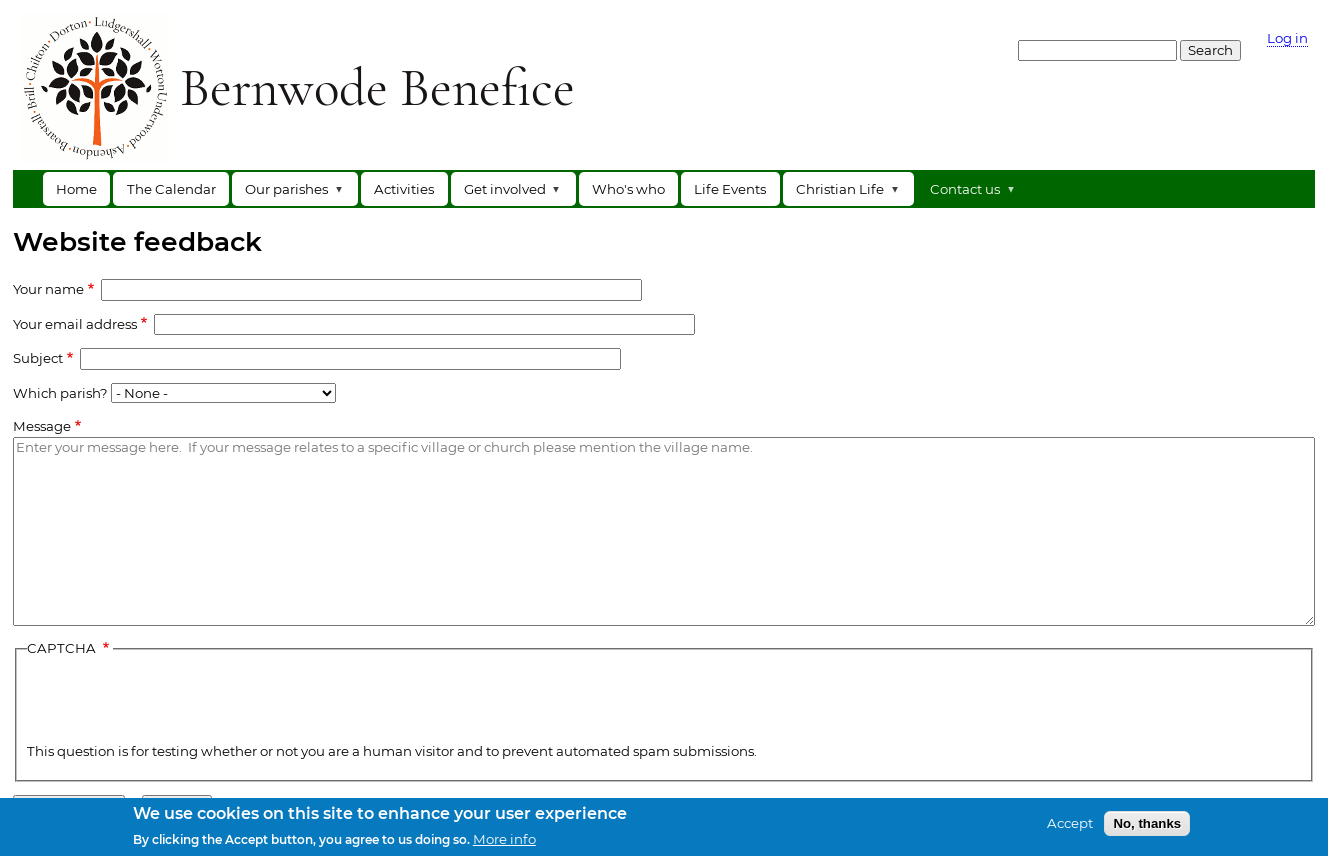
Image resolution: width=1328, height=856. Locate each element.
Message (42, 426)
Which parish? (60, 392)
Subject (38, 358)
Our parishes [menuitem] (290, 194)
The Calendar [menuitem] (171, 189)
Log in (1287, 38)
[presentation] (179, 702)
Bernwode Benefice (377, 87)
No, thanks (1147, 823)
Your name (48, 289)
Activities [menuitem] (404, 189)
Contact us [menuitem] (968, 194)
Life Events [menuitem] (730, 189)
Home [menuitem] (76, 189)
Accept (1070, 823)
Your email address (75, 324)
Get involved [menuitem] (508, 194)
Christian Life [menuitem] (843, 194)
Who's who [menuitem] (628, 189)
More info (504, 839)
